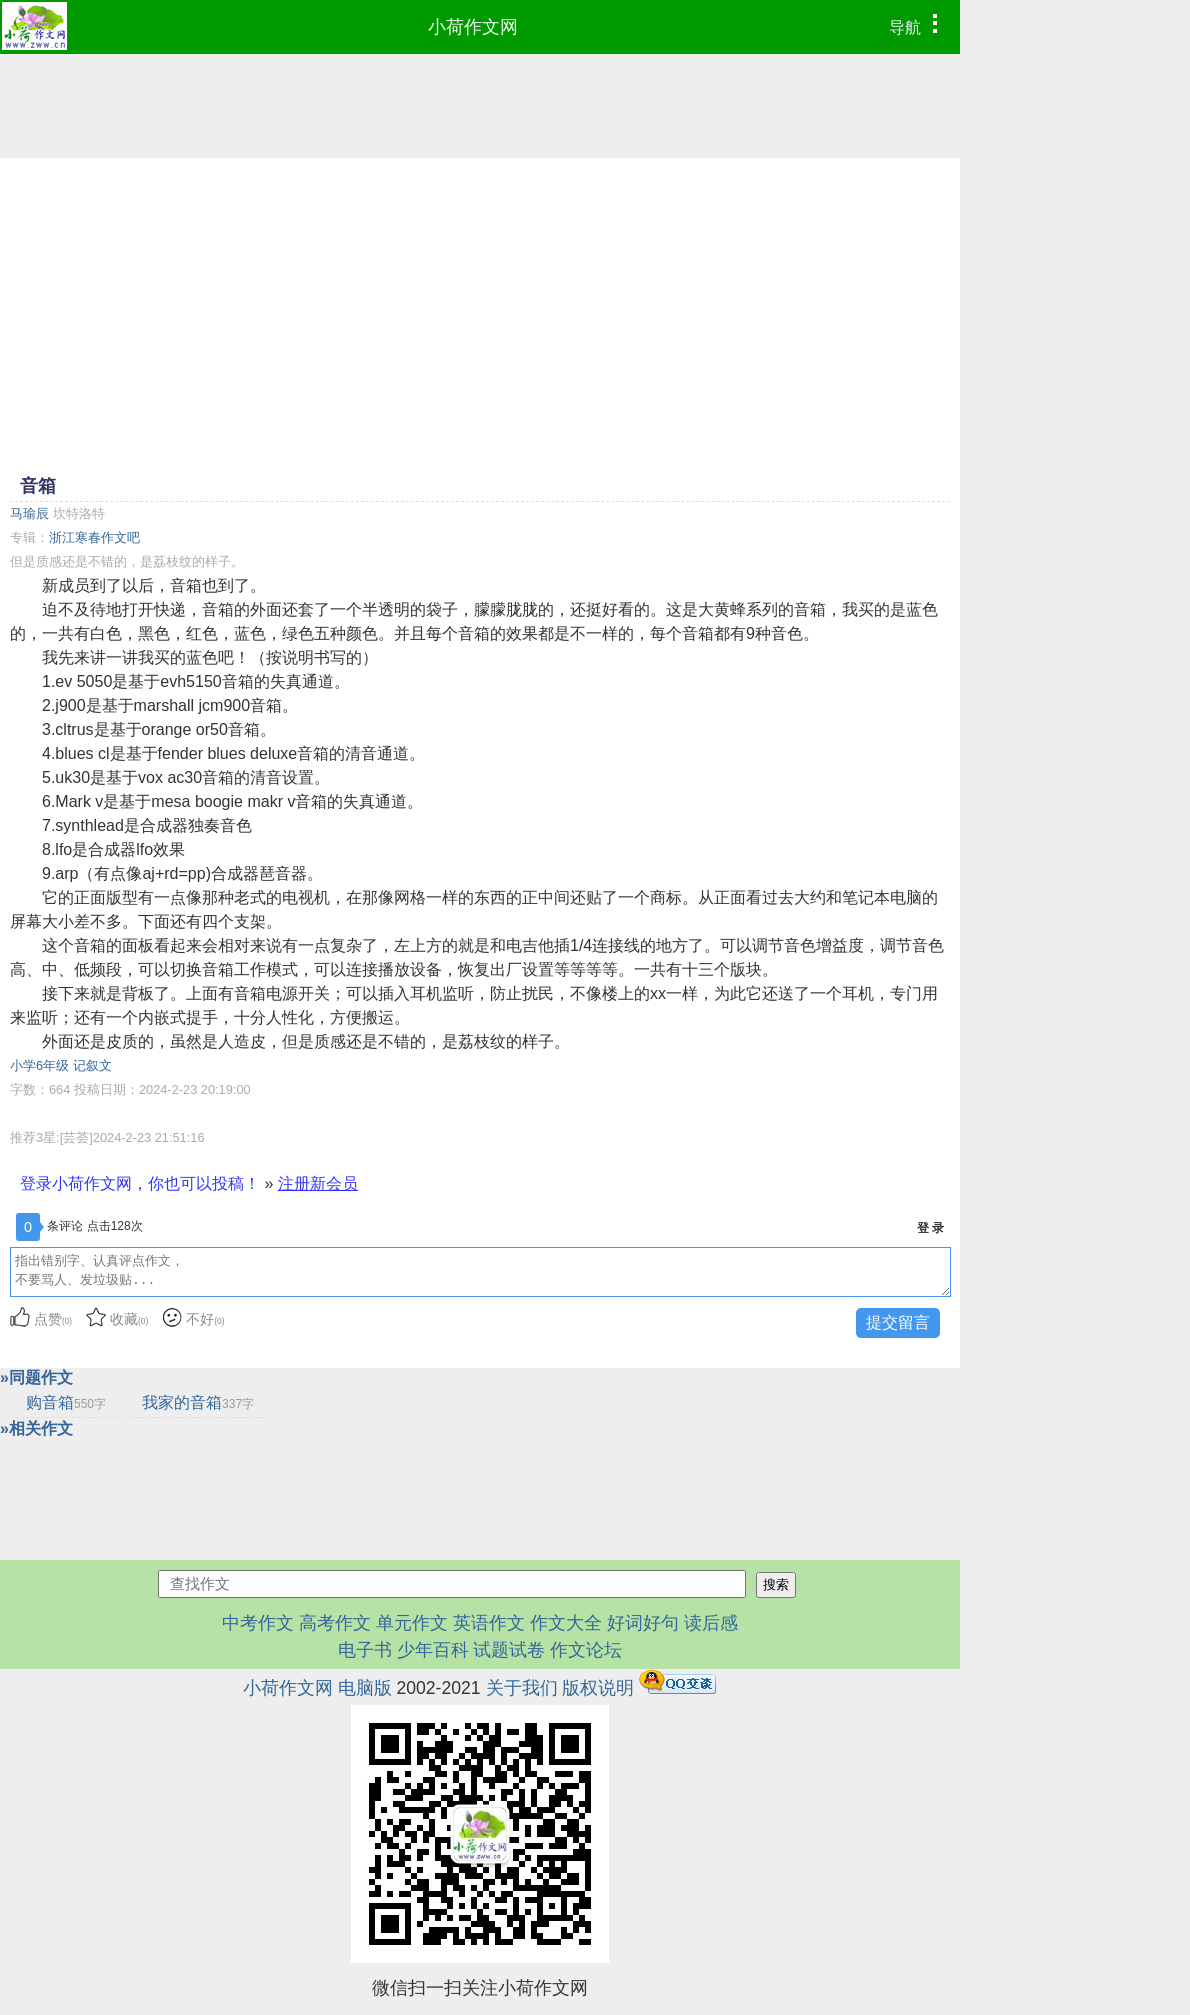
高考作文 (335, 1623)
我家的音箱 (198, 1402)
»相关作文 (36, 1428)
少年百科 (433, 1650)
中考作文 (258, 1623)
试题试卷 (509, 1650)
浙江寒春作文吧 (94, 537)
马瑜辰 (29, 513)
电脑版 (365, 1688)
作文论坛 (586, 1650)
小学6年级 (39, 1065)
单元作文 (412, 1623)
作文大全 (566, 1623)
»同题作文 (36, 1377)
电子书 (367, 1650)
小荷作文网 (473, 27)
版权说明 (598, 1688)
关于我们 (522, 1688)
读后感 (711, 1623)
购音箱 (66, 1402)
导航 (918, 25)
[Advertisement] (480, 314)
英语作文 (489, 1623)
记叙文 (92, 1065)
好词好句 (643, 1623)
